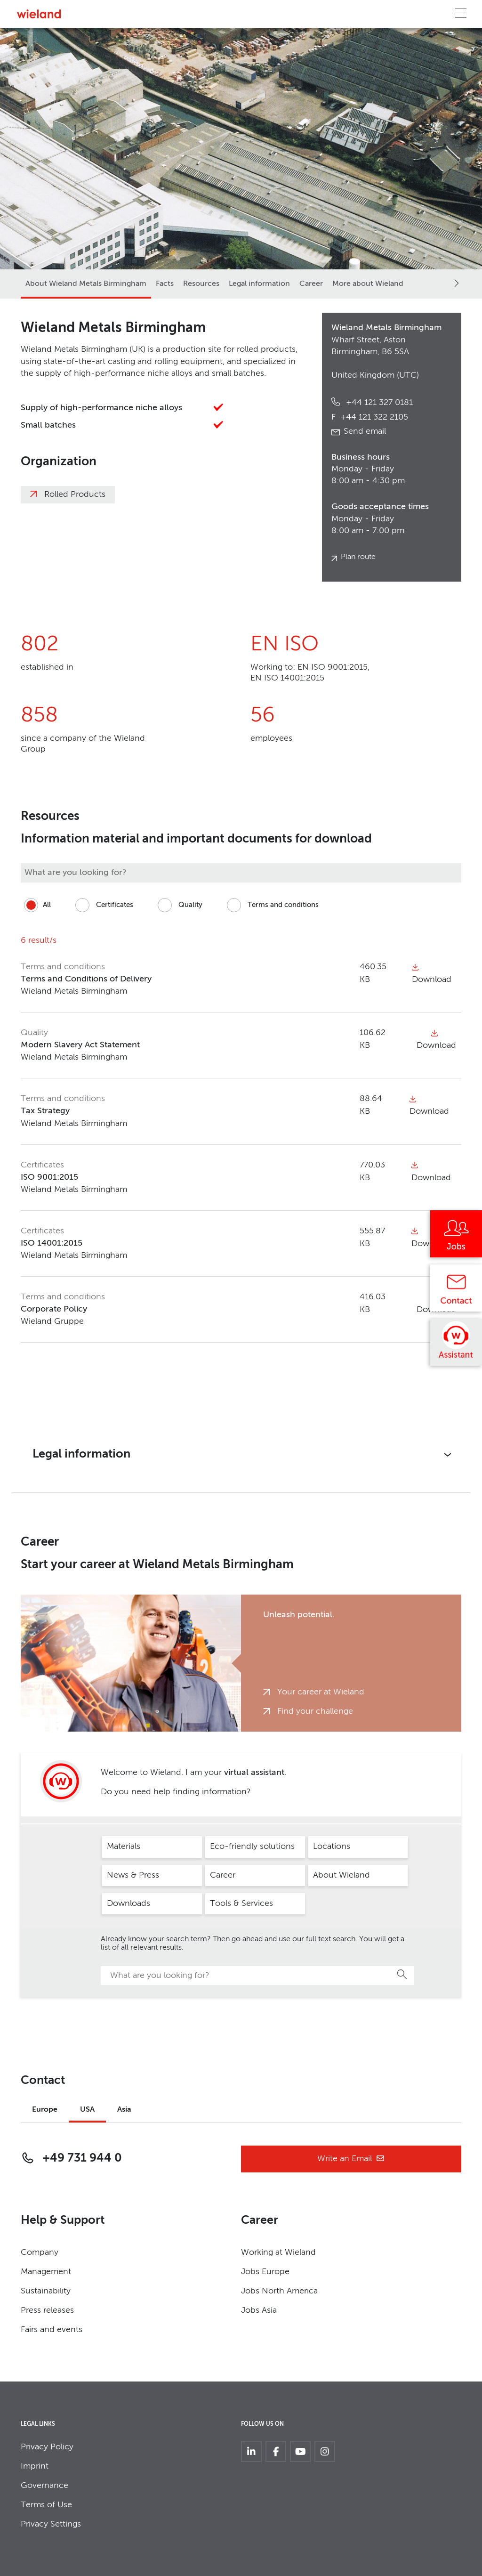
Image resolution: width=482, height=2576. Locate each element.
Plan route (358, 557)
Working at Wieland (278, 2252)
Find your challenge (315, 1711)
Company (39, 2252)
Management (46, 2272)
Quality (178, 905)
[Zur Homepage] (39, 13)
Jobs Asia (259, 2310)
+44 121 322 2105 (369, 417)
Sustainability (46, 2291)
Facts (165, 284)
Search (402, 1974)
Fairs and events (51, 2329)
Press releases (47, 2310)
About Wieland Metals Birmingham (85, 284)
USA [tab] (87, 2110)
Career (311, 284)
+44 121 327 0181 (378, 402)
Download (436, 1039)
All (36, 905)
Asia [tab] (124, 2110)
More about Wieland (367, 284)
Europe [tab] (44, 2110)
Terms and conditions (271, 905)
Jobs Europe (265, 2272)
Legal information (259, 284)
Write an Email (351, 2159)
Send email (365, 431)
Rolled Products (74, 494)
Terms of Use (46, 2505)
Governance (44, 2485)
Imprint (34, 2466)
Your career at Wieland (320, 1692)
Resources (201, 284)
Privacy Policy (47, 2447)
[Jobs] (456, 1237)
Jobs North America (279, 2291)
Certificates (102, 905)
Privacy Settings (51, 2524)
